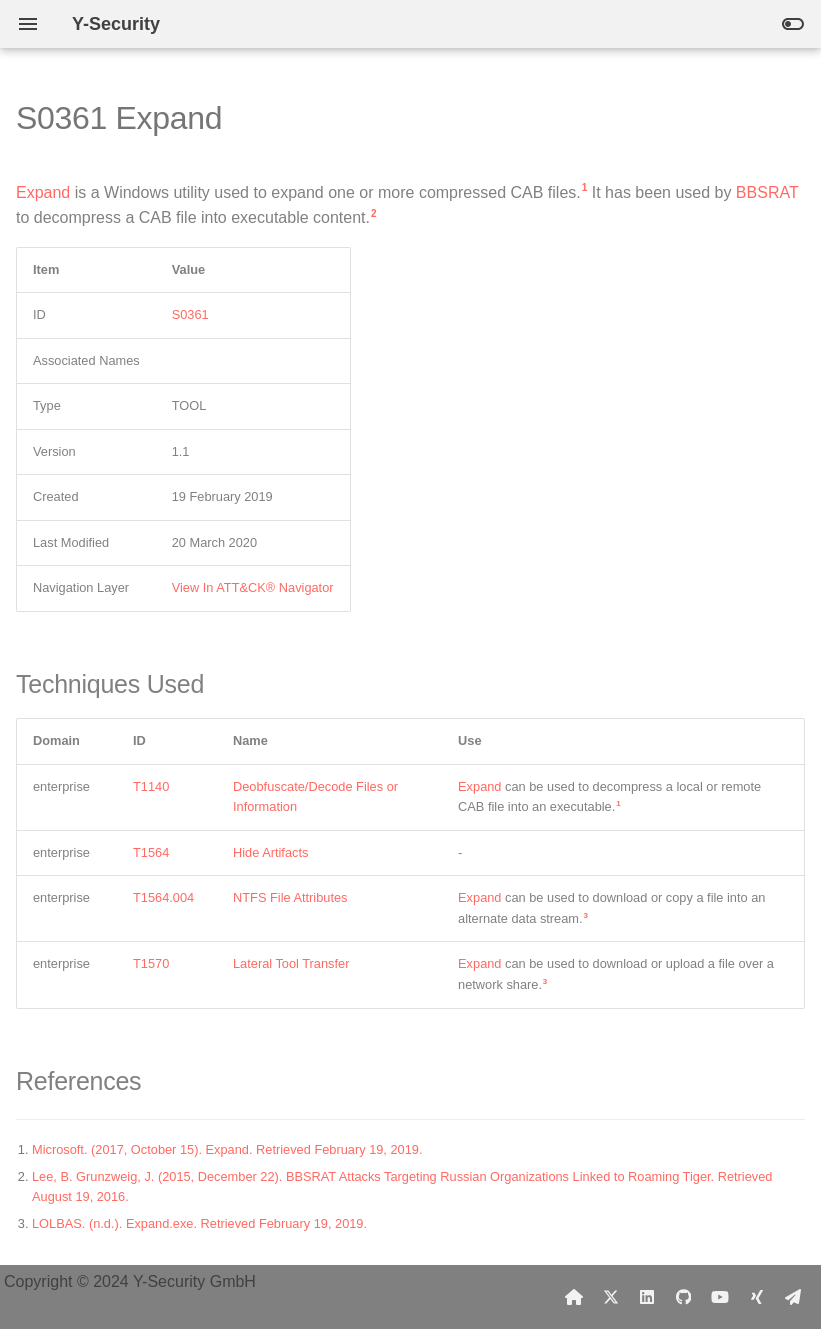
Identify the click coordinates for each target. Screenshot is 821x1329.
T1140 (151, 786)
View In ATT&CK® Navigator (253, 587)
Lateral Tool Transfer (291, 963)
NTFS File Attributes (290, 897)
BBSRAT (767, 192)
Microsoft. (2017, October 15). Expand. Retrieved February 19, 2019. (227, 1149)
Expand (43, 192)
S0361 (190, 314)
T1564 (151, 852)
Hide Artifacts (270, 852)
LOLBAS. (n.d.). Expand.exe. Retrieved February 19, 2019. (199, 1223)
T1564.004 (163, 897)
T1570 (151, 963)
